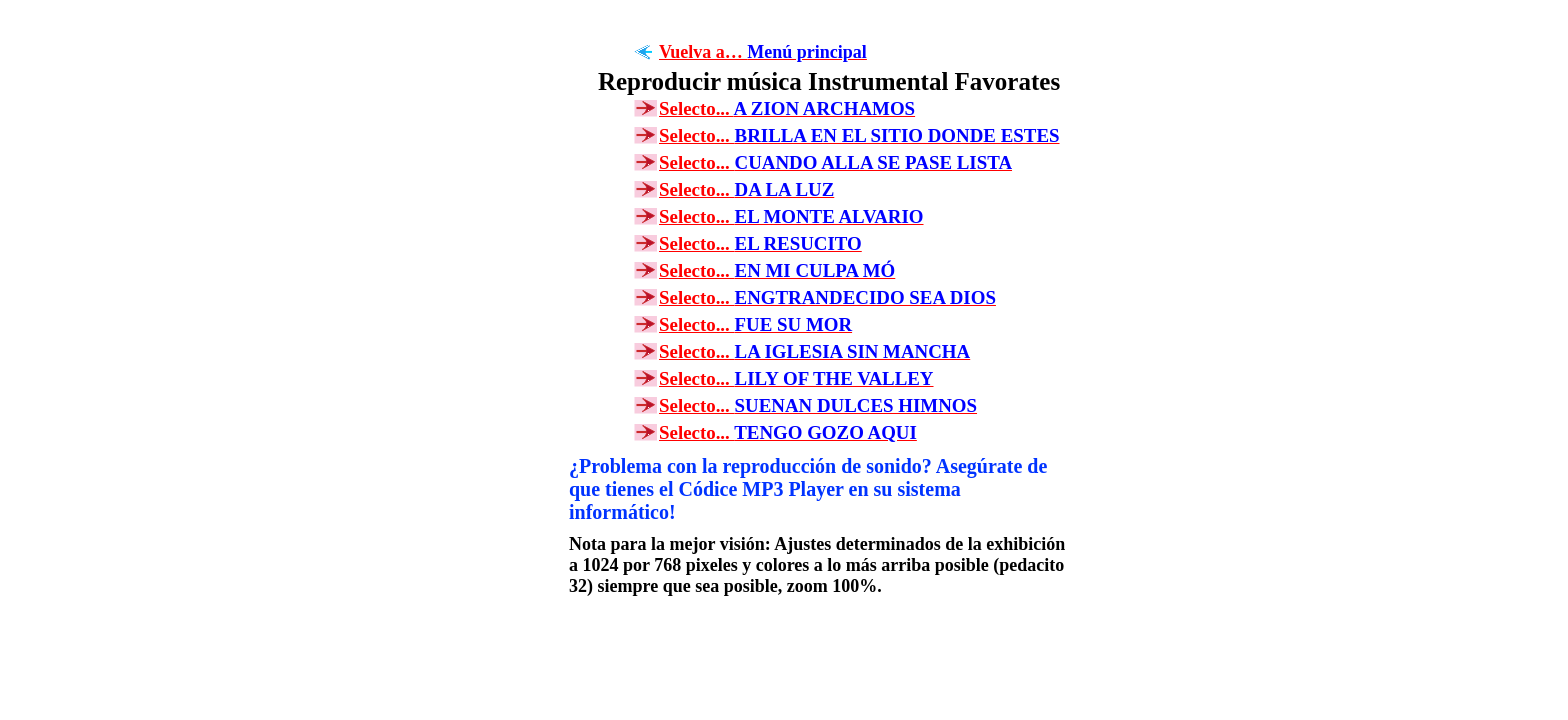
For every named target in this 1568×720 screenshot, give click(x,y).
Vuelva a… (763, 52)
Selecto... (787, 108)
